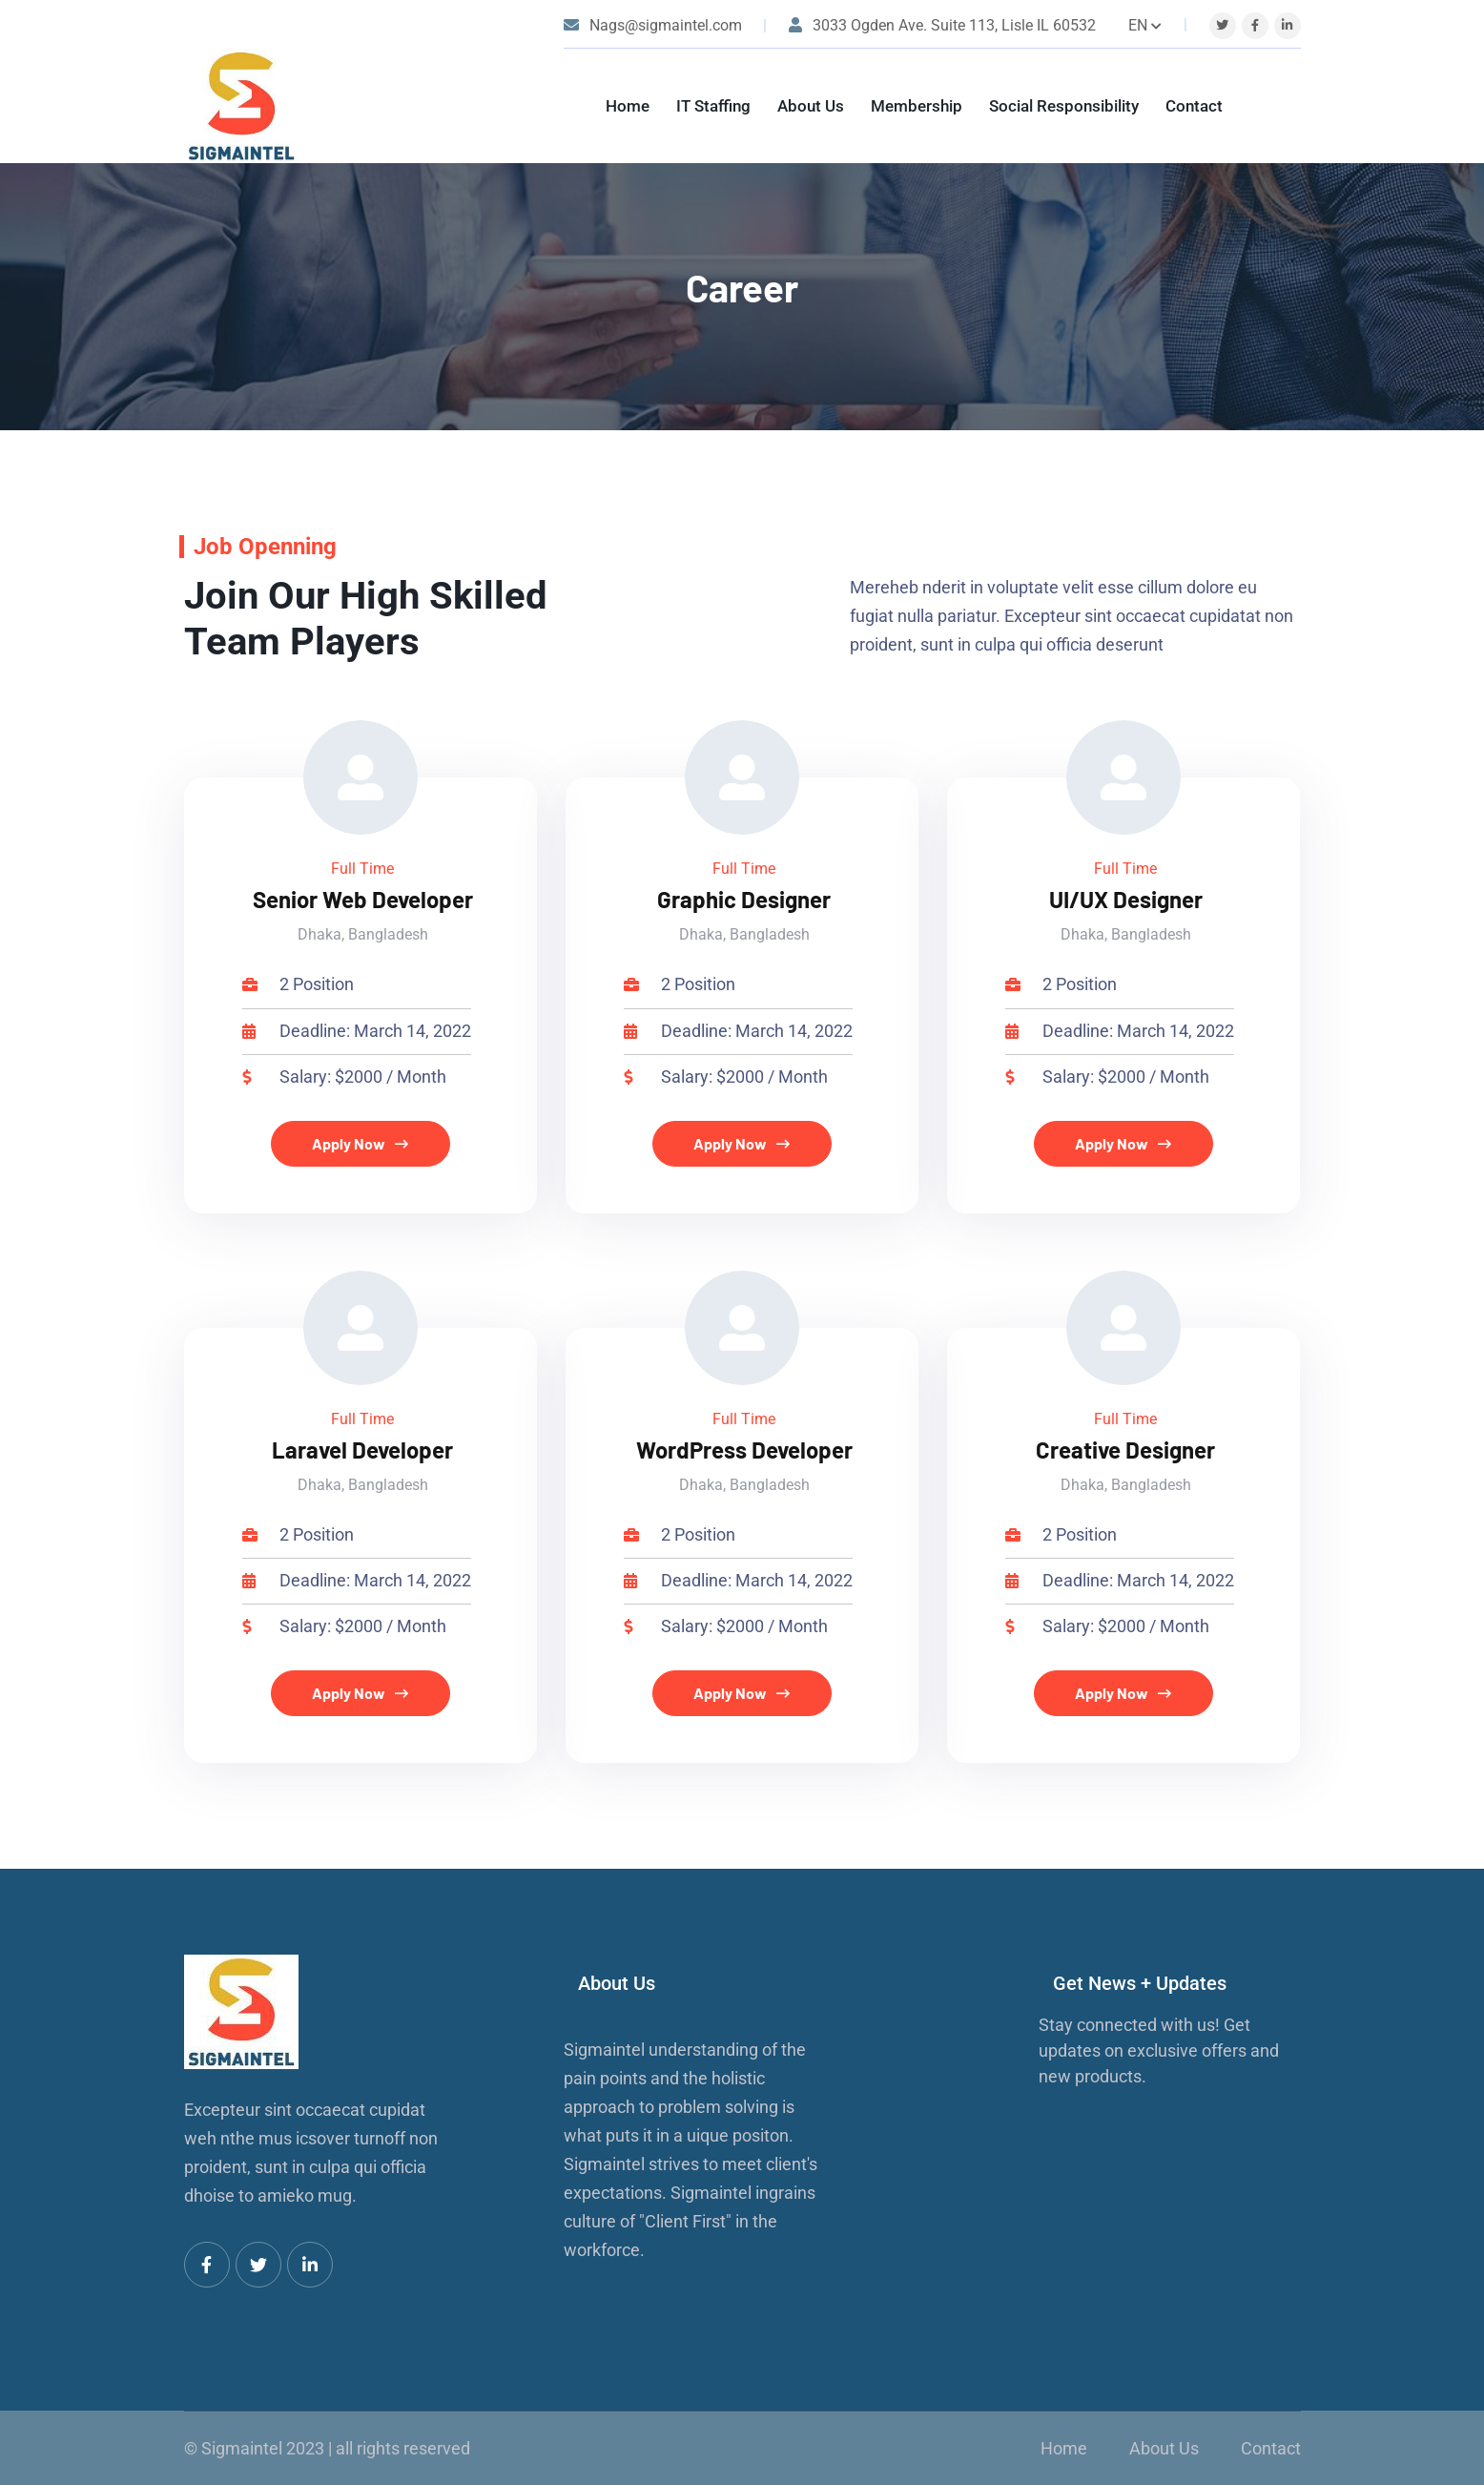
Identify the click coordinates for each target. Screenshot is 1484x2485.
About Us (810, 105)
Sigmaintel (241, 2448)
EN (1145, 25)
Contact (1194, 105)
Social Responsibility (1064, 105)
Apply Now (360, 1143)
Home (627, 105)
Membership (916, 105)
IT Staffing (713, 105)
